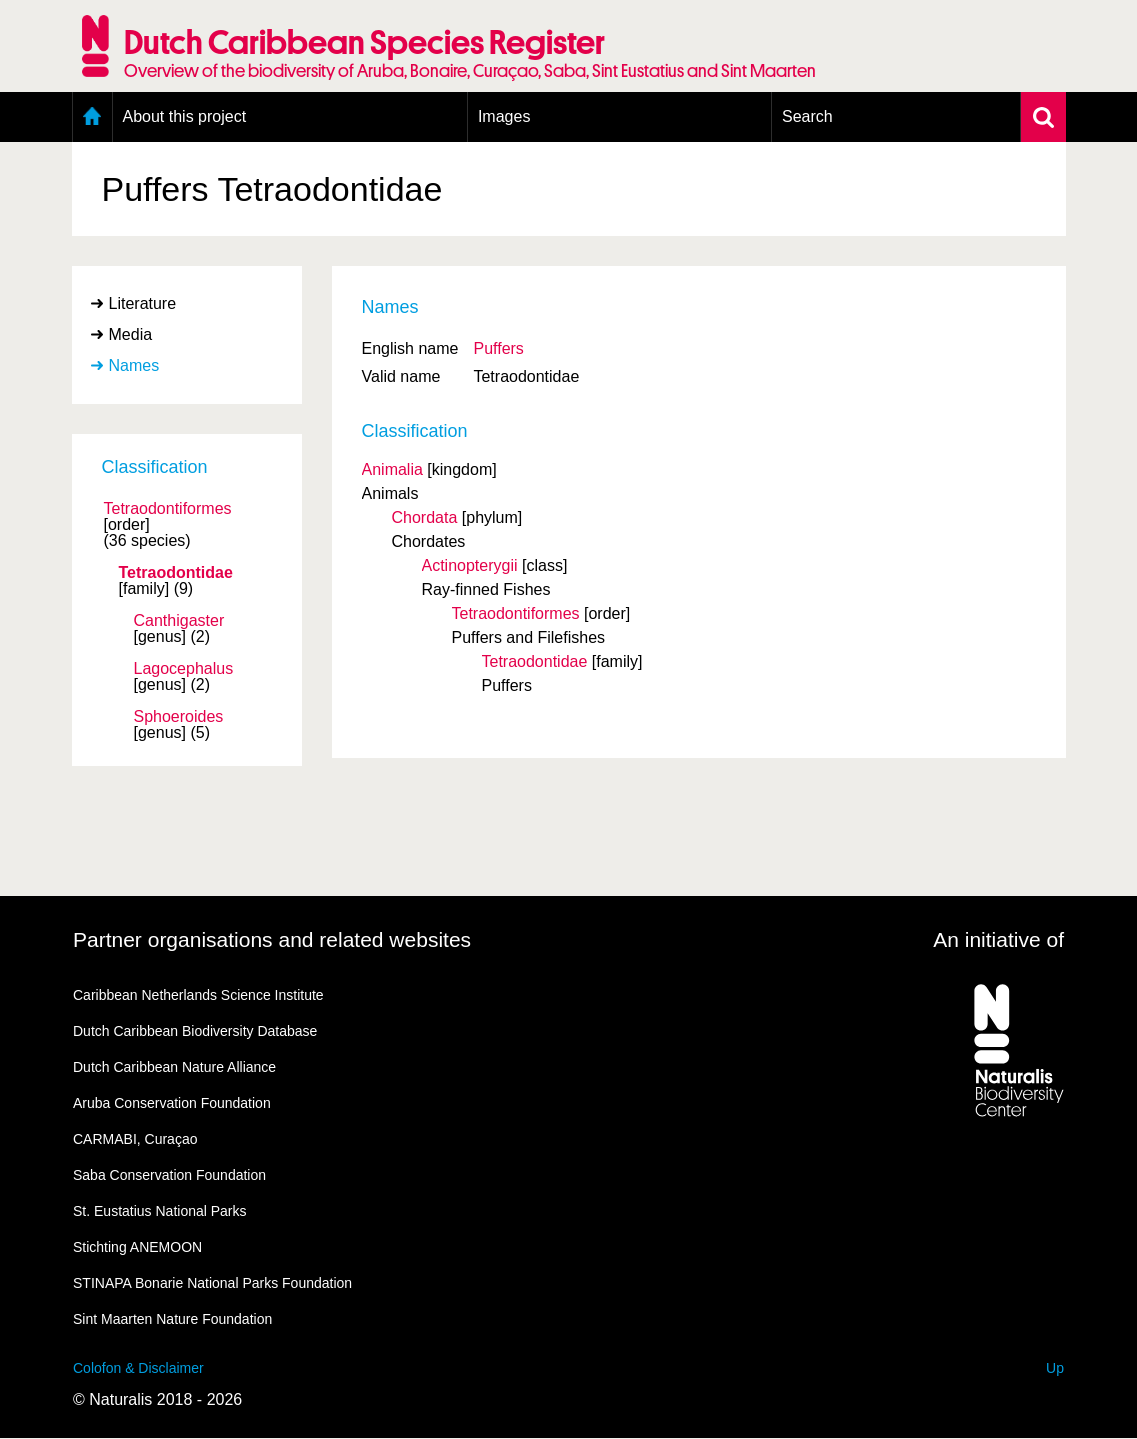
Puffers (498, 348)
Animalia (392, 469)
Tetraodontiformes (168, 509)
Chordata (425, 517)
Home (92, 117)
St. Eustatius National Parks (160, 1211)
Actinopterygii (470, 565)
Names (134, 365)
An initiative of (998, 939)
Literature (143, 303)
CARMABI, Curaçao (135, 1139)
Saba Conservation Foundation (169, 1175)
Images (504, 116)
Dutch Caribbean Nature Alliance (174, 1067)
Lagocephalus (184, 669)
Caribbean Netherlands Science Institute (198, 995)
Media (131, 334)
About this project (185, 116)
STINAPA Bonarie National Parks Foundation (212, 1283)
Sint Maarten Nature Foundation (172, 1319)
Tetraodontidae (176, 573)
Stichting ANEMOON (137, 1247)
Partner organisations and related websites (272, 939)
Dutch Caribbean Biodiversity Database (195, 1031)
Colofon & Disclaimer (138, 1368)
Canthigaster (179, 621)
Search (807, 116)
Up (1055, 1368)
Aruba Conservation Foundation (172, 1103)
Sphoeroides (179, 717)
